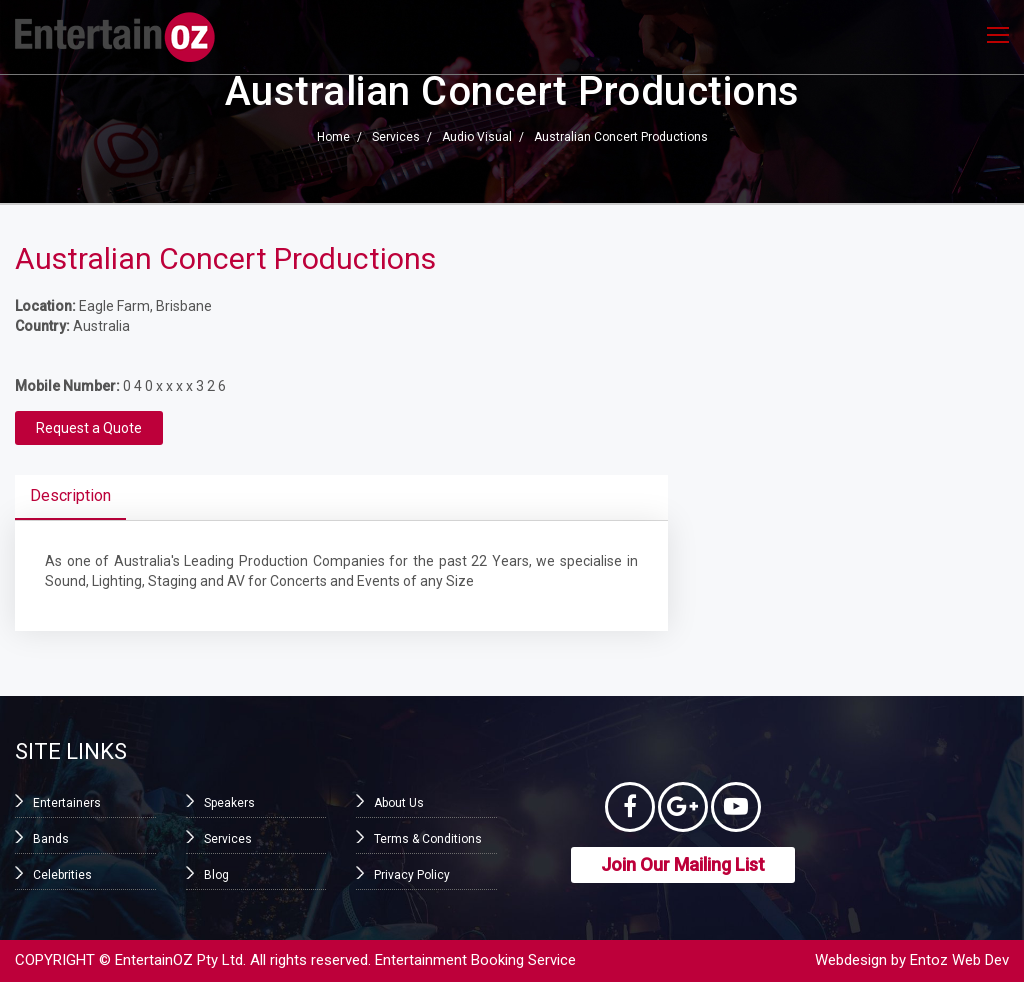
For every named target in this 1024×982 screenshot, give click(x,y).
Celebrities (62, 875)
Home (333, 138)
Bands (51, 839)
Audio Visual (477, 138)
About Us (399, 803)
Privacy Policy (412, 875)
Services (396, 138)
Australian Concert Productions (621, 138)
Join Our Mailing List (683, 864)
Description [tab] (70, 495)
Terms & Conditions (428, 839)
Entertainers (67, 803)
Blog (216, 875)
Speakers (229, 803)
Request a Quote (89, 428)
